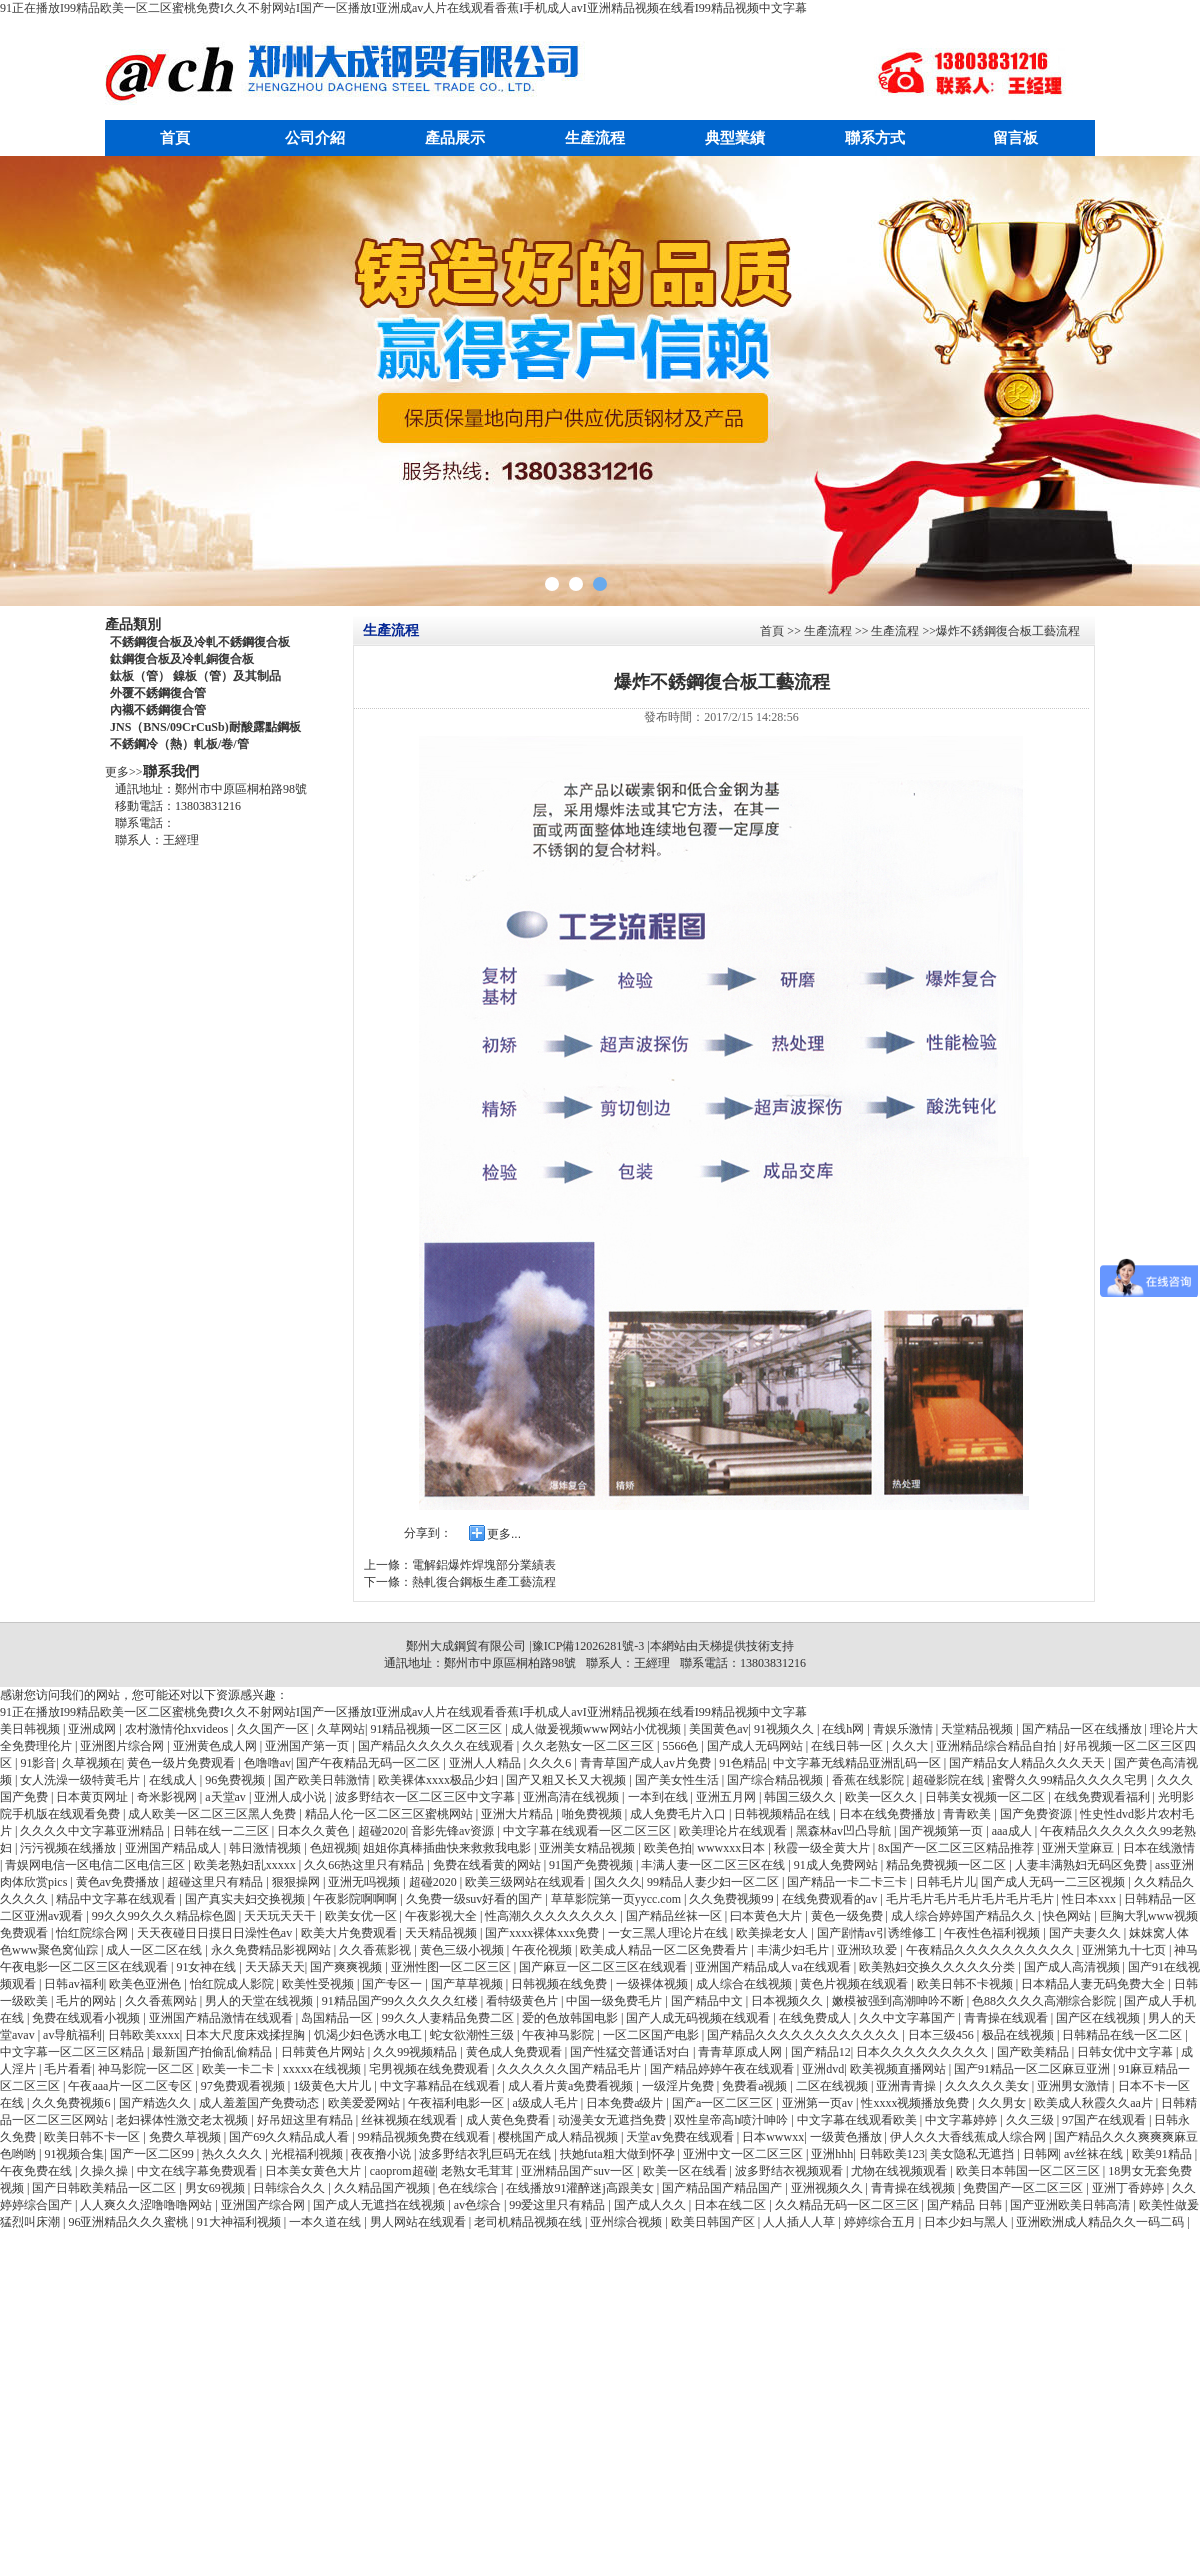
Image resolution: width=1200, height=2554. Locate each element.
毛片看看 (68, 2069)
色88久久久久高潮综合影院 (1045, 2001)
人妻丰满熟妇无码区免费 (1082, 1865)
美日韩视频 (31, 1729)
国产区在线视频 (1099, 2018)
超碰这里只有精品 (216, 1882)
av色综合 (479, 2205)
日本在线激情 (1159, 1848)
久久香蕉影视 (376, 1950)
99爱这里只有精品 (558, 2205)
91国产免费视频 (592, 1865)
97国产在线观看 (1105, 2120)
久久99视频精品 (416, 2052)
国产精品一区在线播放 (1083, 1729)
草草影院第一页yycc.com (617, 1899)
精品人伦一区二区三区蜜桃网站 (390, 1814)
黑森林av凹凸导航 (845, 1831)
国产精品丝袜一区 (675, 1916)
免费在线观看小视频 (87, 2018)
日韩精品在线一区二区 (1123, 2035)
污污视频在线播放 (69, 1848)
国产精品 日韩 (966, 2205)
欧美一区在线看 (686, 2171)
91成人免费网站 (837, 1865)
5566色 (681, 1746)
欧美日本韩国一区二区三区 (1029, 2171)
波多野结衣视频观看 (790, 2171)
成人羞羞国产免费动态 (260, 2103)
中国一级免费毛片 (615, 2001)
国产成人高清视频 (1073, 1967)
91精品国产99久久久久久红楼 (401, 2001)
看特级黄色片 (523, 2001)
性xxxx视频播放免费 (916, 2103)
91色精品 (743, 1763)
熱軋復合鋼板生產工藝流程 (484, 1582)
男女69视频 (216, 2188)
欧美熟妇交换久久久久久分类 (938, 1967)
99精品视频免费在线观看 (425, 2137)
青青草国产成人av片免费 (647, 1763)
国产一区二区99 (153, 2154)
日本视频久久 (788, 2001)
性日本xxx (1090, 1899)
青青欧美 (968, 1814)
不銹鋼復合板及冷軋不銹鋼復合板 (200, 642)
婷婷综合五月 (881, 2222)
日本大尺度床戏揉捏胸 (246, 2035)
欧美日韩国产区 (714, 2222)
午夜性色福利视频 (993, 1933)
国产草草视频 (468, 1984)
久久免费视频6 (72, 2103)
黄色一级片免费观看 (182, 1763)
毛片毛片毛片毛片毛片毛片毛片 (971, 1899)
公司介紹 (315, 138)
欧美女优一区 (362, 1916)
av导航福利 (72, 2035)
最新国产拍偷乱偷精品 (213, 2052)
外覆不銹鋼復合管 (158, 693)
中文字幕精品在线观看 (441, 2086)
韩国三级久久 (801, 1797)
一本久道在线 (326, 2222)
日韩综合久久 (290, 2188)
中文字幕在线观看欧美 (858, 2120)
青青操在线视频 (914, 2188)
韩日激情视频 (266, 1848)
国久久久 (618, 1882)
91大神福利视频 (240, 2222)
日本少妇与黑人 (967, 2222)
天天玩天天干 (281, 1916)
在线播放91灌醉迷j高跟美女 (581, 2188)
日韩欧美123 (892, 2154)
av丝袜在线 (1095, 2154)
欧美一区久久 (882, 1797)
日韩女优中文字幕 (1126, 2052)
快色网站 (1068, 1916)
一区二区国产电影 (652, 2035)
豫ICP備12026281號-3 (588, 1646)
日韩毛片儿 (946, 1882)
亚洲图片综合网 (123, 1746)
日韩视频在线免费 (560, 1984)
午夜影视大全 (442, 1916)
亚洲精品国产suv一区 (579, 2171)
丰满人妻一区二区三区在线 (714, 1865)
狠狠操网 (297, 1882)
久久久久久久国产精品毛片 (570, 2069)
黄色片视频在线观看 (855, 1984)
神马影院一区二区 (147, 2069)
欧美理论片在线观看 (734, 1831)
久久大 (911, 1746)
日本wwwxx (773, 2137)
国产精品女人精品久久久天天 (1028, 1763)
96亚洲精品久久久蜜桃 (129, 2222)
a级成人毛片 (546, 2103)
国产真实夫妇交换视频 (246, 1899)
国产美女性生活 (678, 1780)
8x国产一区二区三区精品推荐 (957, 1848)
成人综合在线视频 (745, 1984)
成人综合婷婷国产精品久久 (964, 1916)
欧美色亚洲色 (146, 1984)
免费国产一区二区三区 (1024, 2188)
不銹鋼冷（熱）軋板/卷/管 (179, 744)
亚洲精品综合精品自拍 (997, 1746)
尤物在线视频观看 (900, 2171)
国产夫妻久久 (1086, 1933)
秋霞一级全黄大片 (823, 1848)
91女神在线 (207, 1967)
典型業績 (735, 138)
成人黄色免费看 (509, 2120)
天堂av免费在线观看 (681, 2137)
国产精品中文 (708, 2001)
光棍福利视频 (308, 2154)
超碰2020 (382, 1831)
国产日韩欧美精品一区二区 (105, 2188)
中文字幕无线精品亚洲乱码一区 (858, 1763)
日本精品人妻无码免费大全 (1094, 1984)
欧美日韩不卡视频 (966, 1984)
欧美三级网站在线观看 (526, 1882)
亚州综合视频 (627, 2222)
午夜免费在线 (37, 2171)
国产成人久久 (651, 2205)
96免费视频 (236, 1780)
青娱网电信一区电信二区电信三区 (96, 1865)
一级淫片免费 (679, 2086)
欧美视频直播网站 (899, 2069)
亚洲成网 (93, 1729)
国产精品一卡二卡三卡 (848, 1882)
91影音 (38, 1763)
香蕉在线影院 (869, 1780)
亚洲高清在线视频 (572, 1797)
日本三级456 (942, 2035)
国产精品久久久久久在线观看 (437, 1746)
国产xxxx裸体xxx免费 (543, 1933)
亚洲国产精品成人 (174, 1848)
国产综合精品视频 (776, 1780)
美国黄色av (718, 1729)
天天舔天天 (275, 1967)
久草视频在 (92, 1763)
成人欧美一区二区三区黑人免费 (213, 1814)
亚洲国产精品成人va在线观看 (774, 1967)
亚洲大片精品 (518, 1814)
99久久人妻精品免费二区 (449, 2018)
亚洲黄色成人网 (216, 1746)
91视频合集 (74, 2154)
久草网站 (341, 1729)
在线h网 (844, 1729)
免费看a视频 (756, 2086)
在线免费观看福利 (1103, 1797)
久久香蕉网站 (162, 2001)
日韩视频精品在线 (783, 1814)
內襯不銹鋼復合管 (158, 710)
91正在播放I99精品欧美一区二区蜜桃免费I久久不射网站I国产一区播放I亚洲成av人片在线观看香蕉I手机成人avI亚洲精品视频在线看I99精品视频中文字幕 (403, 8)
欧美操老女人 (773, 1933)
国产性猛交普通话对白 (631, 2052)
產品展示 (455, 138)
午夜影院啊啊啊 (356, 1899)
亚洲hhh (832, 2154)
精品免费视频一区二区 (947, 1865)
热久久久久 (233, 2154)
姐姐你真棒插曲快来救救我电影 (448, 1848)
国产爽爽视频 (347, 1967)
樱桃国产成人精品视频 (559, 2137)
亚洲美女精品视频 (588, 1848)
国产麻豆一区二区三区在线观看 (604, 1967)
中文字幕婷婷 (962, 2120)
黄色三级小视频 (463, 1950)
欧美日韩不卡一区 (93, 2137)
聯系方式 (875, 138)
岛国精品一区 (338, 2018)
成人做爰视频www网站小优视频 (597, 1729)
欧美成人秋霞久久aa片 (1095, 2103)
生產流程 (595, 138)
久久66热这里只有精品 (365, 1865)
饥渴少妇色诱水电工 (369, 2035)
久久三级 (1031, 2120)
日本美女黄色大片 (314, 2171)
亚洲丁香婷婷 (1129, 2188)
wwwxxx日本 (732, 1848)
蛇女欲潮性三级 (473, 2035)
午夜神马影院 (559, 2035)
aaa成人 (1013, 1831)
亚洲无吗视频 (365, 1882)
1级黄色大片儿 (333, 2086)
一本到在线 (659, 1797)
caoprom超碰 (403, 2171)
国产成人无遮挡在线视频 (380, 2205)
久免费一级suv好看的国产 (476, 1899)
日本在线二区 (731, 2205)
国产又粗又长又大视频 (567, 1780)
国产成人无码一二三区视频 (1054, 1882)
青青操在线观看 (1007, 2018)
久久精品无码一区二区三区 (848, 2205)
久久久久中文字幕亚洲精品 (93, 1831)
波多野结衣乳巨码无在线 (486, 2154)
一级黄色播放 (847, 2137)
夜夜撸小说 (382, 2154)
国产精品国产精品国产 (723, 2188)
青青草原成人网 (741, 2052)
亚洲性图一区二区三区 (452, 1967)
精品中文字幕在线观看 (117, 1899)
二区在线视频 (833, 2086)
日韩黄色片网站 (324, 2052)
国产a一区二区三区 (724, 2103)
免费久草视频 (186, 2137)
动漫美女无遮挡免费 (613, 2120)
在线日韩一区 (848, 1746)
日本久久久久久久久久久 (923, 2052)
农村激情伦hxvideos (178, 1729)
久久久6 (551, 1763)
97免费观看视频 (244, 2086)
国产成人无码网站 (756, 1746)
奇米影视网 (168, 1797)
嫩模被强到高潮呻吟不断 (899, 2001)
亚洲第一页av (819, 2103)
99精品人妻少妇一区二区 (714, 1882)
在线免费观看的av (831, 1899)
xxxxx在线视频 (323, 2069)
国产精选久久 (156, 2103)
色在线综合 (469, 2188)
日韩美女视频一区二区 (986, 1797)
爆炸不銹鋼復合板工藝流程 (1008, 631)
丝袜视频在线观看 (410, 2120)
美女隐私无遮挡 (973, 2154)
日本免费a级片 (626, 2103)
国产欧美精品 (1034, 2052)
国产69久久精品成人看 (290, 2137)
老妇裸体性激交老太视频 (183, 2120)
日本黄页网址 (93, 1797)
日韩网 (1041, 2154)
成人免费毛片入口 (679, 1814)
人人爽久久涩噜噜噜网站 (147, 2205)
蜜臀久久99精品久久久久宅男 (1071, 1780)
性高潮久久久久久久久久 (552, 1916)
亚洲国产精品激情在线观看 (222, 2018)
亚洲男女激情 (1074, 2086)
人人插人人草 (800, 2222)
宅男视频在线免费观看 (430, 2069)
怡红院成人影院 (233, 1984)
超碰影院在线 (949, 1780)
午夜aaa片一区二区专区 (131, 2086)
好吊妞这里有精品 (306, 2120)
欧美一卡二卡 (239, 2069)
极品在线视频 (1019, 2035)
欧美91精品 (1163, 2154)
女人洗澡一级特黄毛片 (81, 1780)
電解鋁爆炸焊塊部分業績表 (484, 1565)
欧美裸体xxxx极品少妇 (439, 1780)
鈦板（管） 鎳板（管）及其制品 (195, 676)
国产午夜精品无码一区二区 (369, 1763)
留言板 (1015, 138)
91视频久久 (785, 1729)
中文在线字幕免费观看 (198, 2171)
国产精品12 (821, 2052)
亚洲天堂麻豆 (1079, 1848)
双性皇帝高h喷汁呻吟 (732, 2120)
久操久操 (105, 2171)
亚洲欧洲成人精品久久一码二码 (1101, 2222)
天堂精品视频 (978, 1729)
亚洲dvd (823, 2069)
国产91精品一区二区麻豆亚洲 (1033, 2069)
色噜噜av (267, 1763)
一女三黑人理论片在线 (669, 1933)
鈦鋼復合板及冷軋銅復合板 (182, 659)
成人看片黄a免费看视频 (572, 2086)
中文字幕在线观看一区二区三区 (588, 1831)
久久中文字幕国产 (908, 2018)
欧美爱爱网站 (365, 2103)
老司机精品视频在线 (529, 2222)
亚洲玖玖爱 (868, 1950)
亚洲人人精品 (486, 1763)
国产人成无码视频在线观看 (699, 2018)
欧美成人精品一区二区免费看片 (665, 1950)
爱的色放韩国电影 (571, 2018)
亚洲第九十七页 (1125, 1950)
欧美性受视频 (319, 1984)
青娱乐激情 (904, 1729)
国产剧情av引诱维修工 (878, 1933)
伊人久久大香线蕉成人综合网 (969, 2137)
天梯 (710, 1646)
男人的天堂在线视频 (260, 2001)
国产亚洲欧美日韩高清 (1071, 2205)
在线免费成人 (816, 2018)
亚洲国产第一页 (308, 1746)
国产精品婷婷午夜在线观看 (723, 2069)
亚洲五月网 (727, 1797)
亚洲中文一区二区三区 (744, 2154)
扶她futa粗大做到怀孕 (619, 2154)
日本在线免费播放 (888, 1814)
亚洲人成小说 (291, 1797)
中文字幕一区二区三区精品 (73, 2052)
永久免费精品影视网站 (272, 1950)
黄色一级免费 (848, 1916)
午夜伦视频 (543, 1950)
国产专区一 (393, 1984)
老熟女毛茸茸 (478, 2171)
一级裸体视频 (653, 1984)
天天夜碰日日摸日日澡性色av (216, 1933)
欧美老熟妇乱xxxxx (246, 1865)
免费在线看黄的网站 (488, 1865)
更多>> (124, 772)
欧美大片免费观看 (350, 1933)
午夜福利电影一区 (457, 2103)
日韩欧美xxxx (144, 2035)
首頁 (175, 138)
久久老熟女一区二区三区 (589, 1746)
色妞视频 (334, 1848)
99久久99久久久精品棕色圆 (165, 1916)
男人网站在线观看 (419, 2222)
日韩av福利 (73, 1984)
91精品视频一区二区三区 (437, 1729)
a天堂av (227, 1797)
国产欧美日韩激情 (323, 1780)
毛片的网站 (87, 2001)
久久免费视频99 (732, 1899)
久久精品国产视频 (383, 2188)
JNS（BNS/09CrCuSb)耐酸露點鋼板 (205, 727)
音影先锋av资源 (454, 1831)
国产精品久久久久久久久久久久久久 (804, 2035)
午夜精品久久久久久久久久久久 (991, 1950)
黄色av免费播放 (119, 1882)
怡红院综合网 (93, 1933)
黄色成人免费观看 (515, 2052)
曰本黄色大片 (767, 1916)
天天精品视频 (442, 1933)
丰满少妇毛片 (794, 1950)
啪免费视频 (593, 1814)
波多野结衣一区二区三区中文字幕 (426, 1797)
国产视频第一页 (942, 1831)
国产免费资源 (1037, 1814)
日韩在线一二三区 (222, 1831)
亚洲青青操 (907, 2086)
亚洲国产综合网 (264, 2205)
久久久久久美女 (988, 2086)
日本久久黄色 (314, 1831)
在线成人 (174, 1780)
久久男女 (1003, 2103)
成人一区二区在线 (155, 1950)
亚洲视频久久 (828, 2188)
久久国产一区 (274, 1729)
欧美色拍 (668, 1848)
